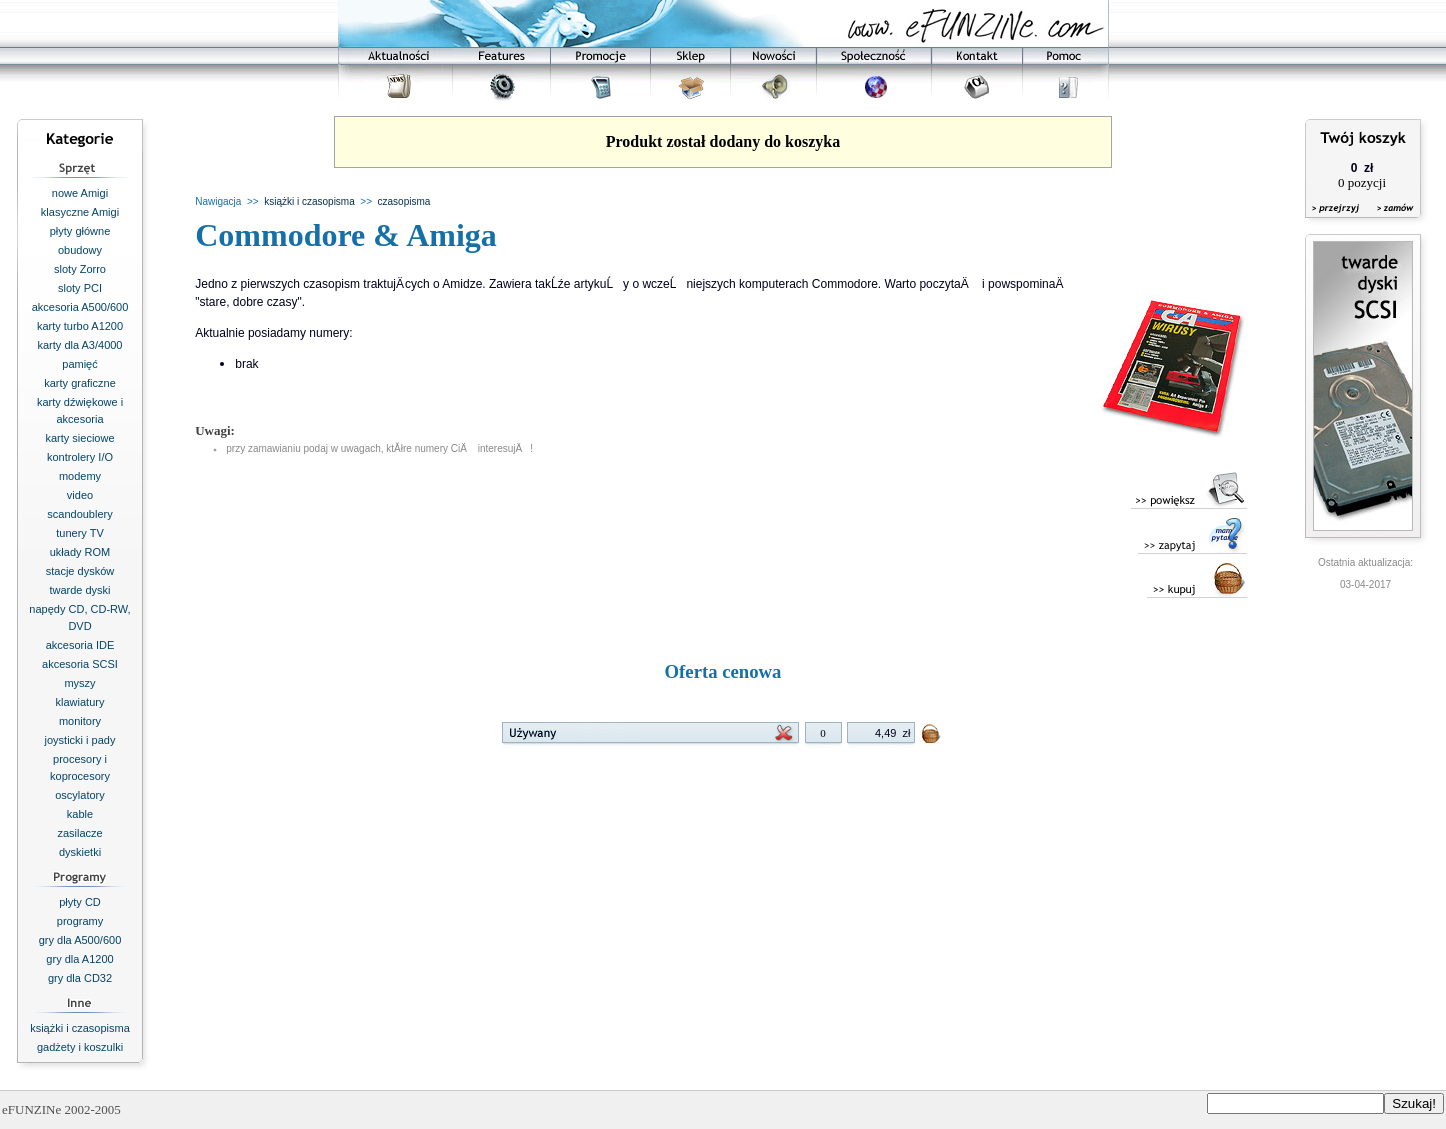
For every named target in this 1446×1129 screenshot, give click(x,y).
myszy (79, 683)
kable (80, 814)
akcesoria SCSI (80, 664)
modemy (80, 476)
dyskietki (80, 852)
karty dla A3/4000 (79, 345)
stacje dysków (80, 571)
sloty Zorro (80, 269)
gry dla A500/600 (80, 940)
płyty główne (80, 231)
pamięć (79, 364)
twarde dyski (79, 590)
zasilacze (79, 833)
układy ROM (80, 552)
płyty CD (80, 902)
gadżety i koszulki (80, 1047)
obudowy (80, 250)
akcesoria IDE (80, 645)
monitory (80, 721)
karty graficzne (80, 383)
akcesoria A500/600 (80, 307)
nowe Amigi (80, 193)
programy (80, 921)
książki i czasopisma (80, 1028)
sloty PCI (80, 288)
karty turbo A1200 (80, 326)
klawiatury (80, 702)
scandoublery (79, 514)
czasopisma (404, 201)
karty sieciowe (79, 438)
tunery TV (80, 533)
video (80, 495)
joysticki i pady (80, 740)
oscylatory (80, 795)
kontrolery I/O (80, 457)
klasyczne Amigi (80, 212)
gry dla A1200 (79, 959)
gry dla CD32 (80, 978)
